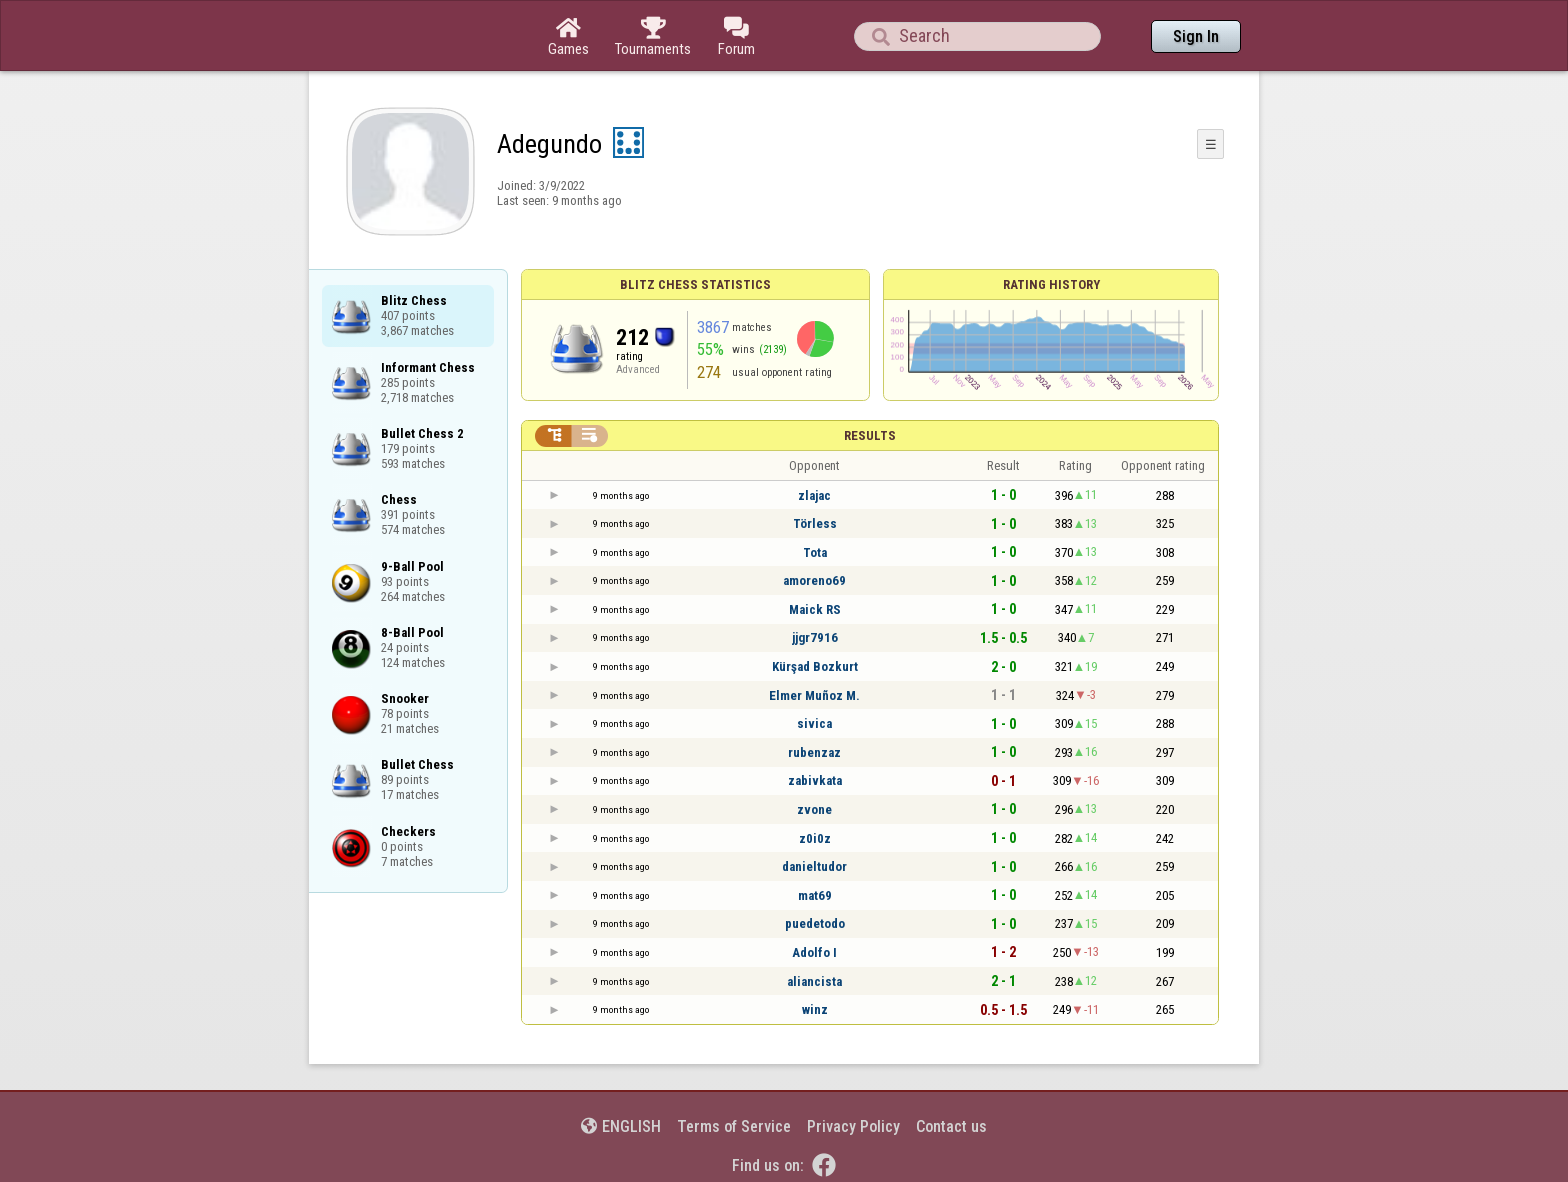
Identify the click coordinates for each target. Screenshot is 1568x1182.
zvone (814, 809)
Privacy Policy (853, 1126)
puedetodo (815, 923)
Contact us (951, 1126)
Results (870, 435)
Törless (815, 523)
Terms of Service (734, 1126)
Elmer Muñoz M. (814, 695)
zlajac (814, 495)
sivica (814, 723)
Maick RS (815, 609)
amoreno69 (814, 580)
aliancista (814, 981)
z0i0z (815, 838)
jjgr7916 (815, 637)
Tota (815, 552)
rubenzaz (814, 752)
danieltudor (814, 866)
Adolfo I (814, 952)
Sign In (1196, 36)
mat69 (815, 895)
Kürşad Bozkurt (815, 666)
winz (815, 1009)
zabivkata (815, 780)
